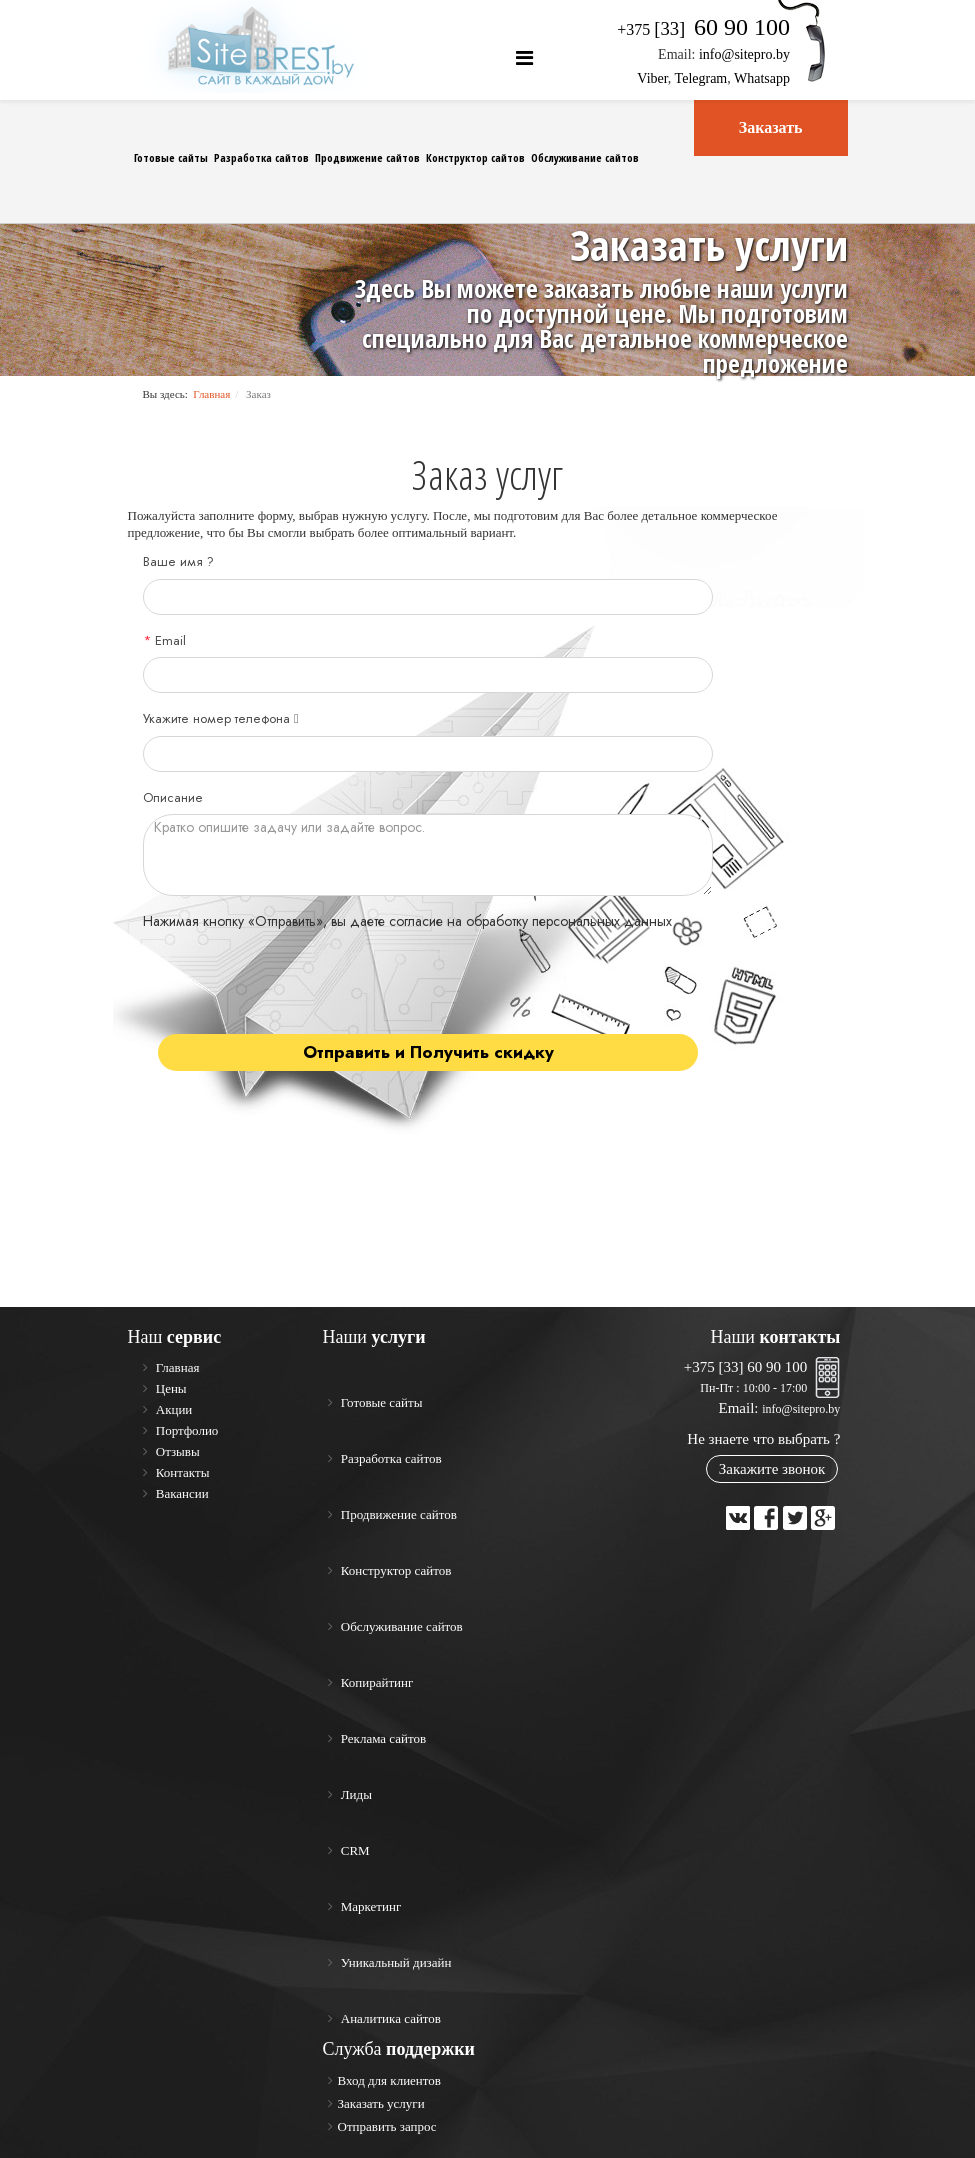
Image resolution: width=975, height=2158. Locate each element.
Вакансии (181, 1493)
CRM (354, 1850)
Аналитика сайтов (390, 2018)
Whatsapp (762, 78)
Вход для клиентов (389, 2080)
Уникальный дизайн (395, 1962)
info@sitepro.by (744, 54)
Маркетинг (370, 1906)
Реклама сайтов (382, 1738)
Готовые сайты (171, 157)
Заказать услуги (381, 2103)
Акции (173, 1409)
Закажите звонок (772, 1469)
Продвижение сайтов (367, 157)
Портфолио (186, 1430)
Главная (211, 394)
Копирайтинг (376, 1682)
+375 (703, 29)
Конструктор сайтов (475, 157)
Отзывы (176, 1451)
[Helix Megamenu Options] (524, 58)
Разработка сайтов (261, 157)
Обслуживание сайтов (585, 157)
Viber (652, 78)
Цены (170, 1388)
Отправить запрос (387, 2126)
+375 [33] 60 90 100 (745, 1367)
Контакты (181, 1472)
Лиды (355, 1794)
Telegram (701, 78)
